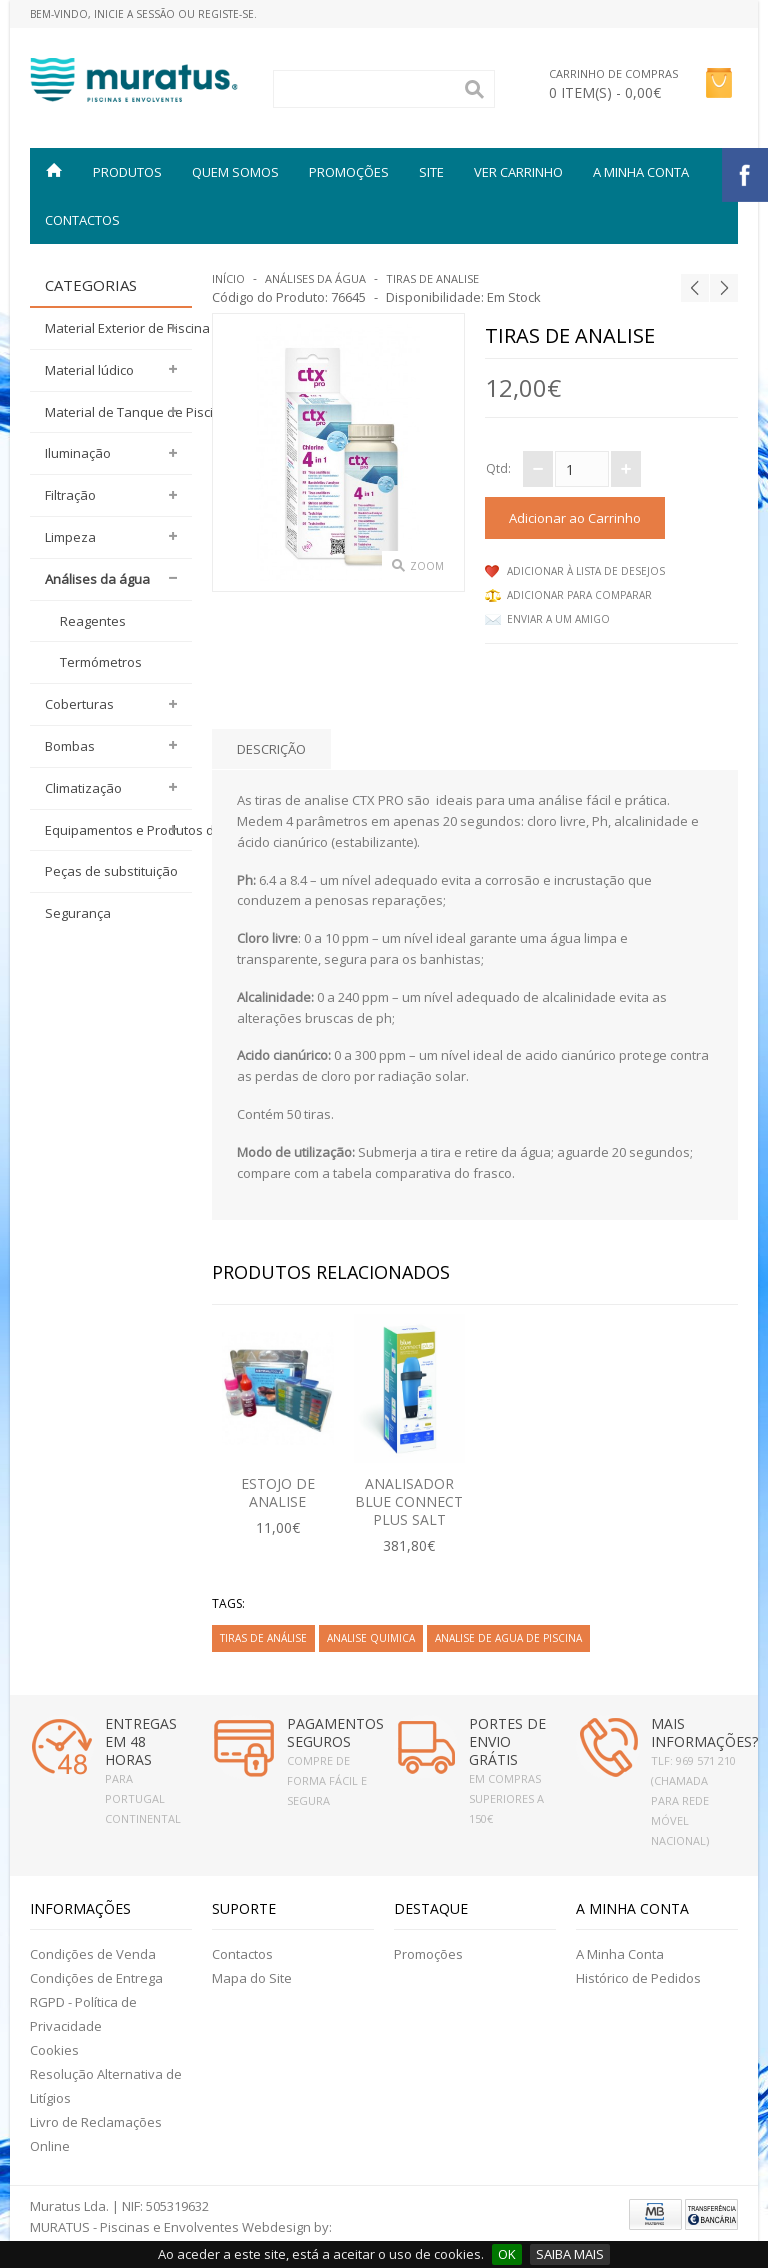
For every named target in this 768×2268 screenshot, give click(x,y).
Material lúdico (89, 370)
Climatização (83, 788)
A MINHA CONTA (641, 172)
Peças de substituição (111, 871)
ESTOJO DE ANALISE (278, 1492)
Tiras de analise (432, 278)
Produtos (127, 172)
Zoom (427, 566)
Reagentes (93, 621)
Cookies (54, 2050)
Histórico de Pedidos (638, 1978)
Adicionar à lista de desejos (586, 571)
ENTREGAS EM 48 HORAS (141, 1741)
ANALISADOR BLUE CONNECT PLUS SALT (409, 1501)
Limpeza (70, 537)
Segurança (78, 913)
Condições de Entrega (96, 1978)
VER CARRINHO (518, 172)
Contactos (82, 220)
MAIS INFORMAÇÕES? (704, 1732)
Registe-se (226, 14)
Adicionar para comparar (579, 595)
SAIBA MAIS (570, 2254)
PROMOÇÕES (349, 172)
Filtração (70, 495)
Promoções (428, 1954)
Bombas (70, 746)
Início (228, 278)
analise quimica (371, 1638)
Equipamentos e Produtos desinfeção (118, 830)
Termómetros (101, 662)
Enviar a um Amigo (558, 619)
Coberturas (79, 704)
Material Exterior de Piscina (118, 328)
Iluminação (78, 453)
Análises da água (97, 579)
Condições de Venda (93, 1954)
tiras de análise (263, 1638)
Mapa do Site (252, 1978)
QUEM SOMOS (235, 172)
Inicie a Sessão (134, 14)
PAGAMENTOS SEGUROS (335, 1732)
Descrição (271, 749)
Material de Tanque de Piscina (118, 412)
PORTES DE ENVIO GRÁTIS (507, 1741)
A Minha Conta (620, 1954)
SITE (431, 172)
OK (507, 2254)
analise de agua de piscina (508, 1638)
